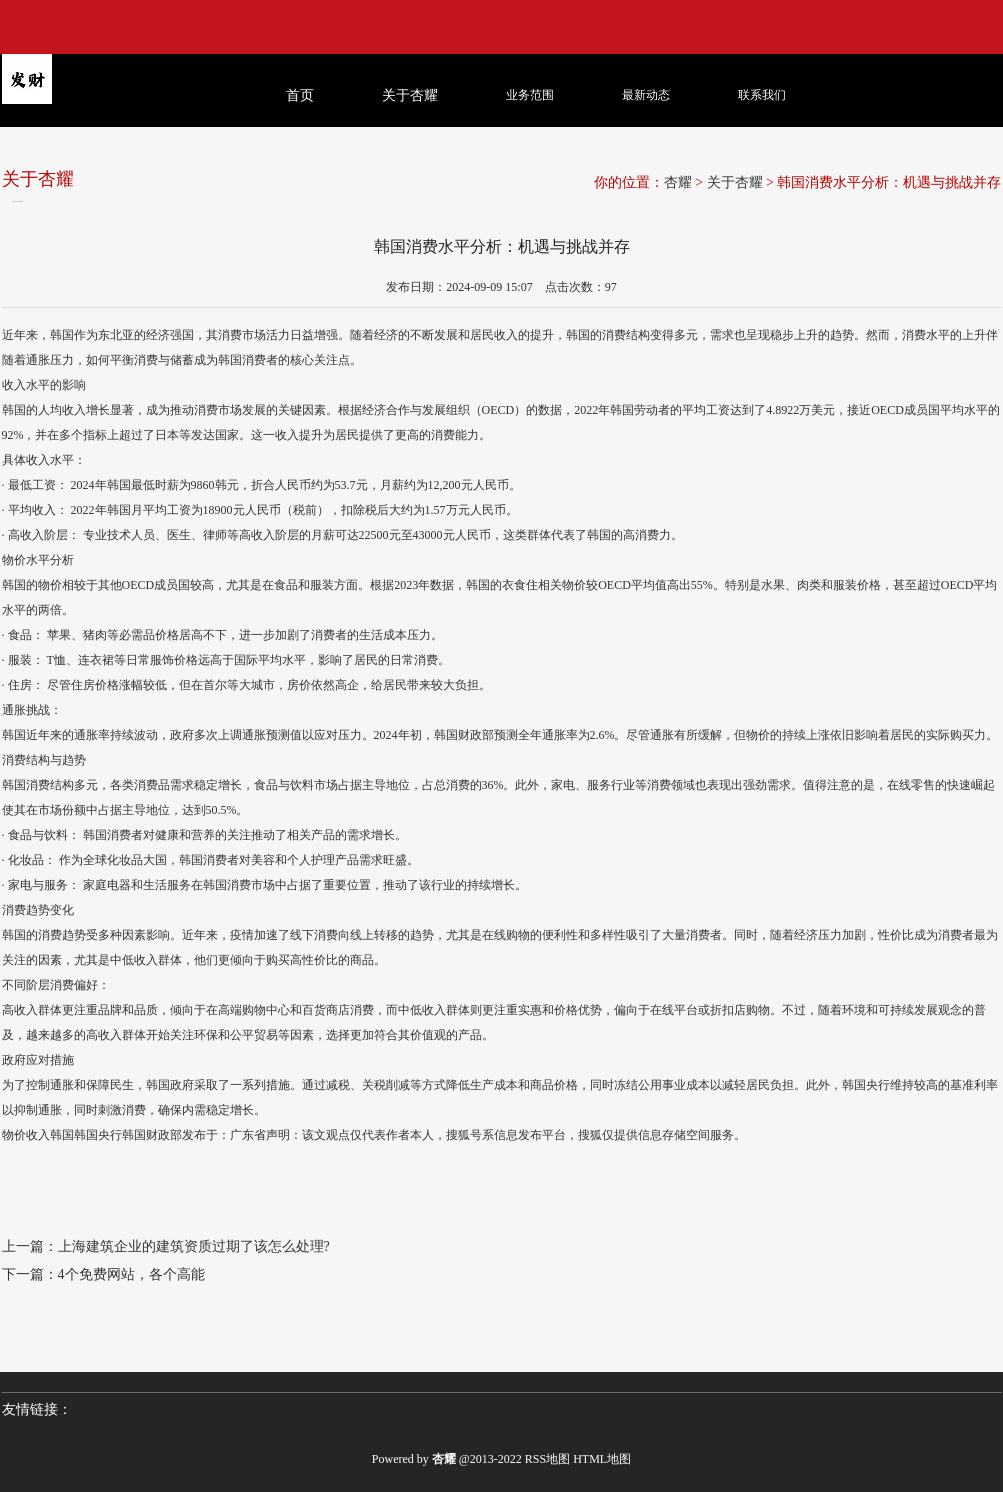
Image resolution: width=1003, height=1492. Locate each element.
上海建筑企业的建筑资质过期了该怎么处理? (194, 1246)
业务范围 (530, 95)
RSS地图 (547, 1459)
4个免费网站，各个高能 (131, 1274)
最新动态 (646, 95)
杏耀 (678, 182)
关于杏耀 (735, 182)
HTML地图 (602, 1459)
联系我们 (762, 95)
